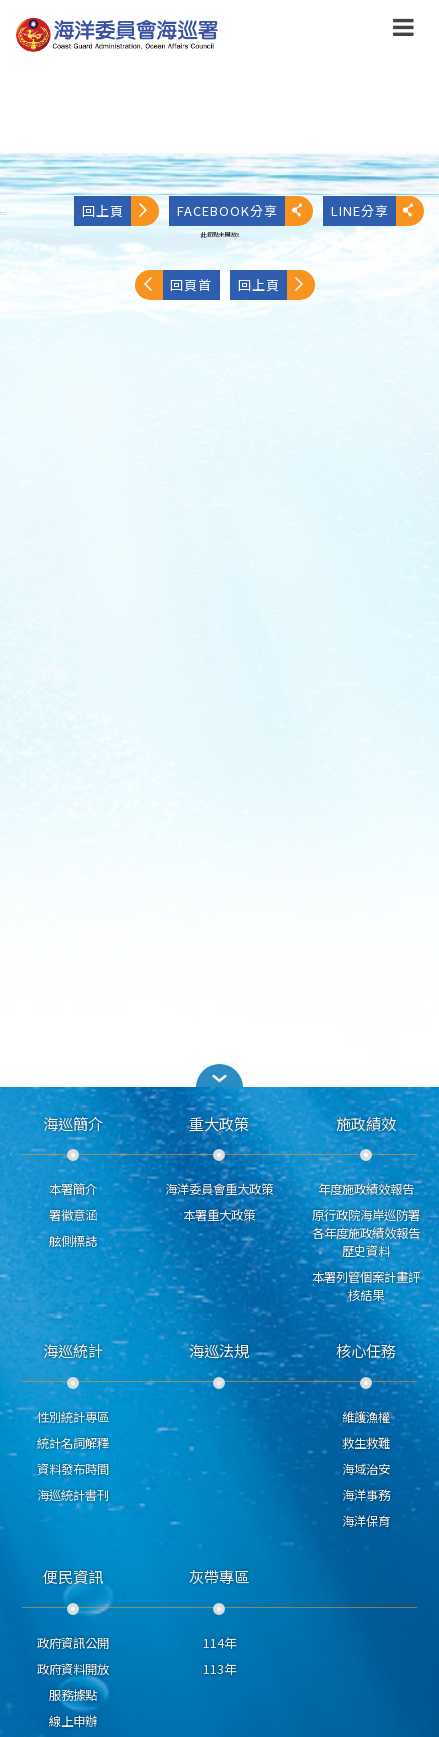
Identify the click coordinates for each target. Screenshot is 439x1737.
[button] (220, 1075)
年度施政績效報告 (366, 1189)
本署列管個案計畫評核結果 (366, 1286)
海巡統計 (73, 1350)
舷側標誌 (73, 1241)
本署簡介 (73, 1189)
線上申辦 (73, 1721)
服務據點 (73, 1695)
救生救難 (366, 1443)
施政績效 (366, 1123)
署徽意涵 (73, 1215)
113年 (219, 1669)
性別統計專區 (73, 1417)
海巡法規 (219, 1350)
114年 (219, 1643)
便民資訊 (73, 1576)
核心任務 (366, 1350)
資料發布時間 (73, 1469)
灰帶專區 (219, 1576)
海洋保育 (366, 1521)
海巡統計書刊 (73, 1495)
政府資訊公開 (73, 1643)
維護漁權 (366, 1417)
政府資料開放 (73, 1669)
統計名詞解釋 (73, 1443)
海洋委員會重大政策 (219, 1189)
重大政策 (219, 1123)
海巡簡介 (73, 1123)
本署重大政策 (219, 1215)
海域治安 (366, 1469)
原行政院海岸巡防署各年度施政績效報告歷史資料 (366, 1233)
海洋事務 (366, 1495)
